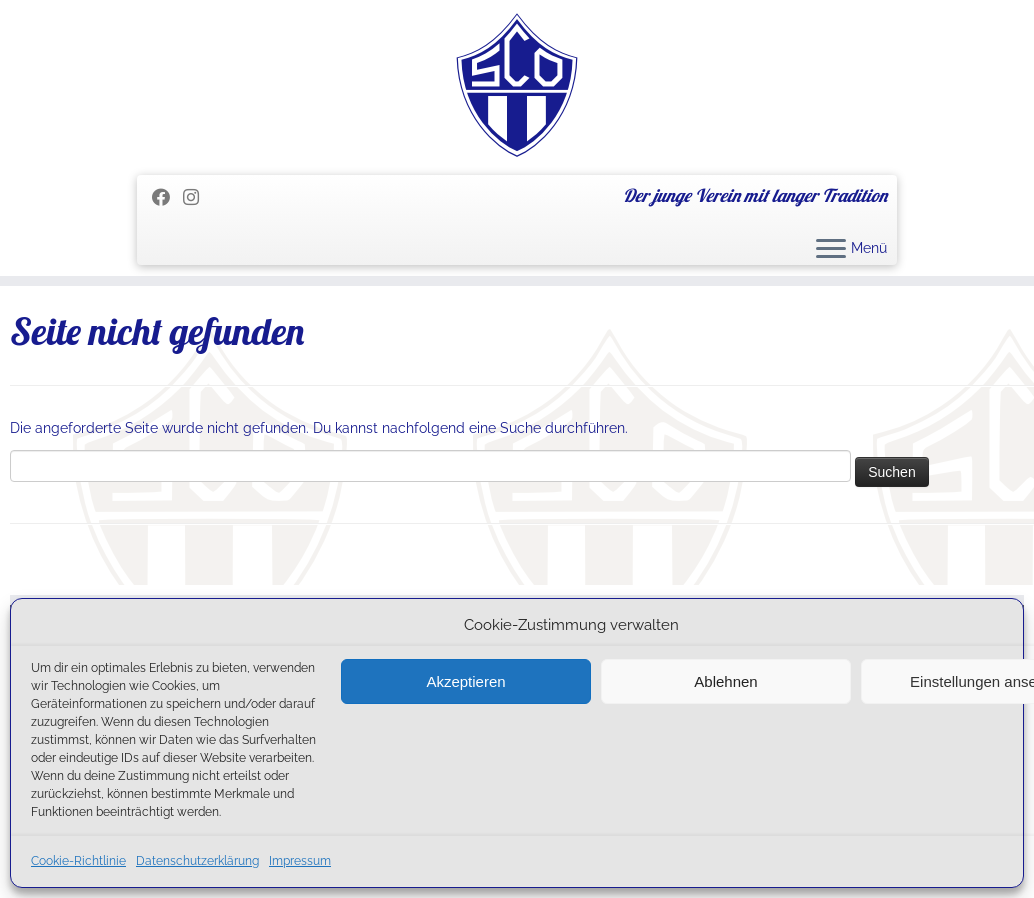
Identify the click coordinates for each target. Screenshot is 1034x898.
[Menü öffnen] (831, 250)
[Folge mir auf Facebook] (167, 197)
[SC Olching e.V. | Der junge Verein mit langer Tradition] (517, 85)
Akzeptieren (465, 681)
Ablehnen (725, 681)
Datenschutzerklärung (197, 861)
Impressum (300, 861)
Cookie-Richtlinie (78, 861)
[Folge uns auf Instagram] (197, 197)
